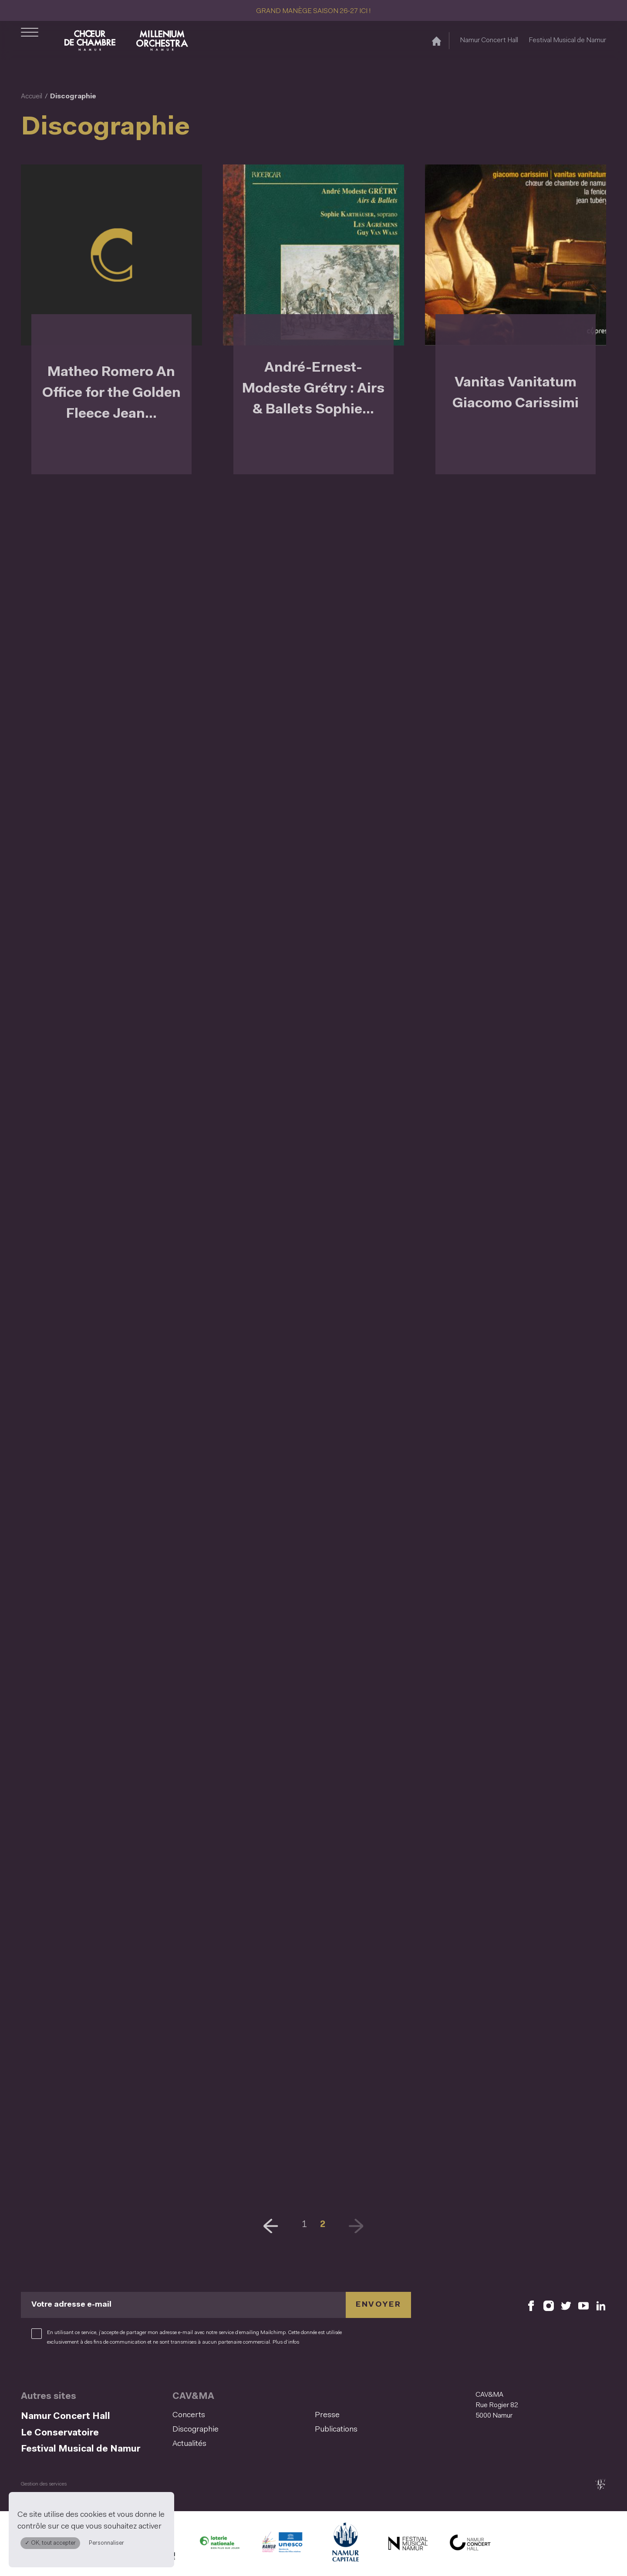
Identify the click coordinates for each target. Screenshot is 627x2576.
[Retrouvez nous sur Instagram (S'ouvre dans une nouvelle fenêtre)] (548, 2305)
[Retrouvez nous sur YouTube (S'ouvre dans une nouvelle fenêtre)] (583, 2305)
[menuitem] (241, 2415)
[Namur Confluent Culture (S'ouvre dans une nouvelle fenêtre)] (282, 2545)
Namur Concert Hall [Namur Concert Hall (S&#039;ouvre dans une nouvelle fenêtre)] (489, 40)
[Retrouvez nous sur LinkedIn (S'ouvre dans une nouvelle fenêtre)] (601, 2305)
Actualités (189, 2444)
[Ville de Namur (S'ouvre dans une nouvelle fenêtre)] (345, 2545)
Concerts (188, 2415)
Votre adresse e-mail (71, 2305)
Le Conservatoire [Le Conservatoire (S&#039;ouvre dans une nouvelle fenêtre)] (60, 2433)
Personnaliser (106, 2543)
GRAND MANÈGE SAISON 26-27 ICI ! (313, 11)
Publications (336, 2430)
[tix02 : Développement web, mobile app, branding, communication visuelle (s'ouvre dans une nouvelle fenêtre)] (600, 2484)
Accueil (31, 96)
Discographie (195, 2430)
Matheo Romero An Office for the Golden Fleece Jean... (111, 393)
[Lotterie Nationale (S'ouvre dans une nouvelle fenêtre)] (219, 2545)
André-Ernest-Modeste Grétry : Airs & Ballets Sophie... (313, 389)
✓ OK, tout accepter (50, 2543)
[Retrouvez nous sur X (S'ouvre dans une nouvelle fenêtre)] (566, 2305)
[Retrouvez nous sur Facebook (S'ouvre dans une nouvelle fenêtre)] (531, 2305)
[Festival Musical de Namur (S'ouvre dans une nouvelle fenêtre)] (407, 2545)
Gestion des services (44, 2484)
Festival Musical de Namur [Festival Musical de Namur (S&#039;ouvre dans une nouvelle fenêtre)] (567, 40)
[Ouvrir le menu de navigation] (29, 40)
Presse (327, 2415)
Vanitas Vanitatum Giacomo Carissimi (515, 393)
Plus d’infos (286, 2342)
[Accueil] (436, 40)
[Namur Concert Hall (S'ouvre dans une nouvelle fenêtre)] (470, 2545)
